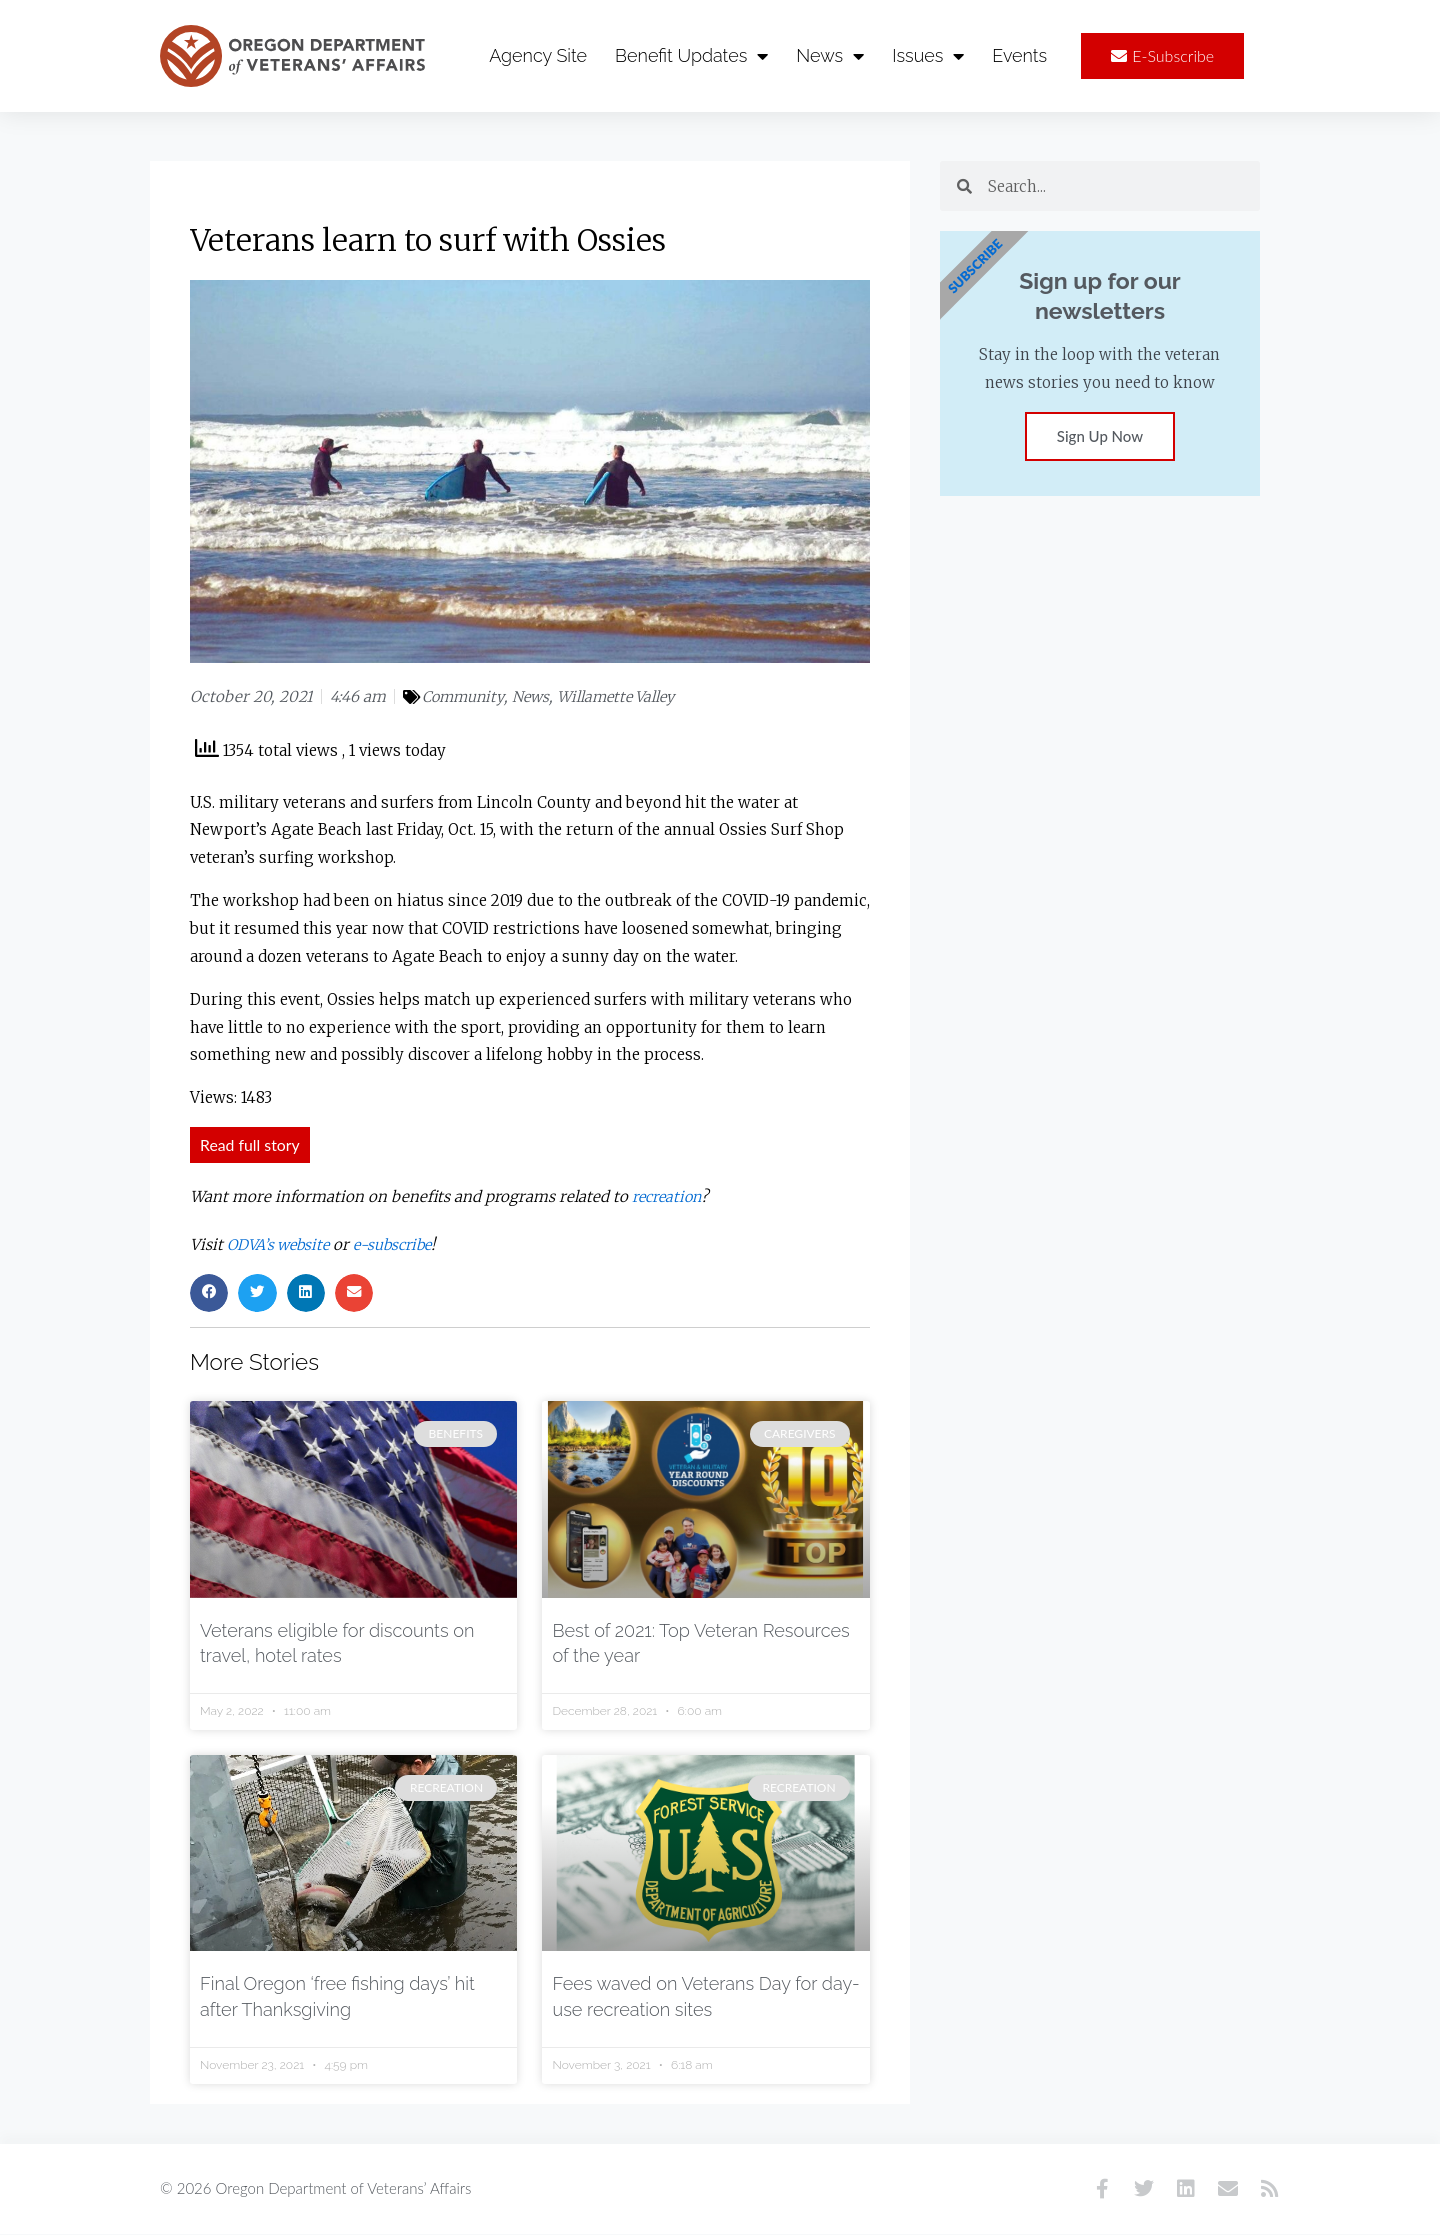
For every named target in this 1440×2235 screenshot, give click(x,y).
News (830, 56)
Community (465, 697)
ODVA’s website (281, 1245)
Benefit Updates (691, 56)
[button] (209, 1294)
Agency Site (538, 55)
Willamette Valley (624, 697)
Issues (928, 56)
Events (1019, 55)
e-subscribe (403, 1245)
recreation (669, 1197)
